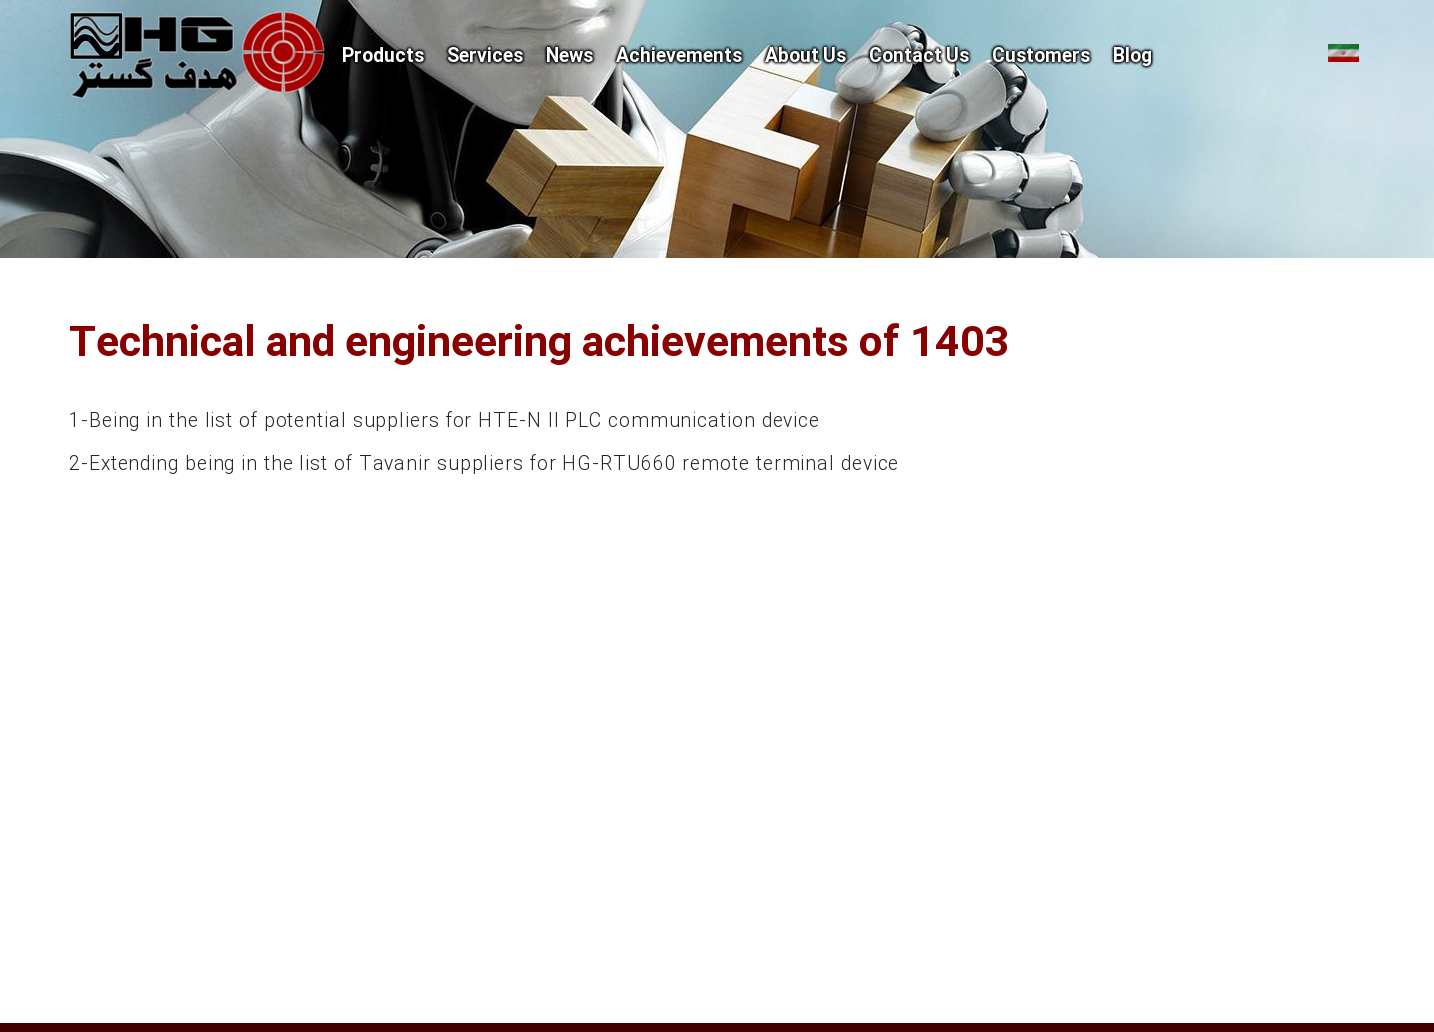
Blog (1132, 57)
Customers (1041, 57)
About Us (805, 57)
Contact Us (919, 57)
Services (485, 57)
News (569, 57)
